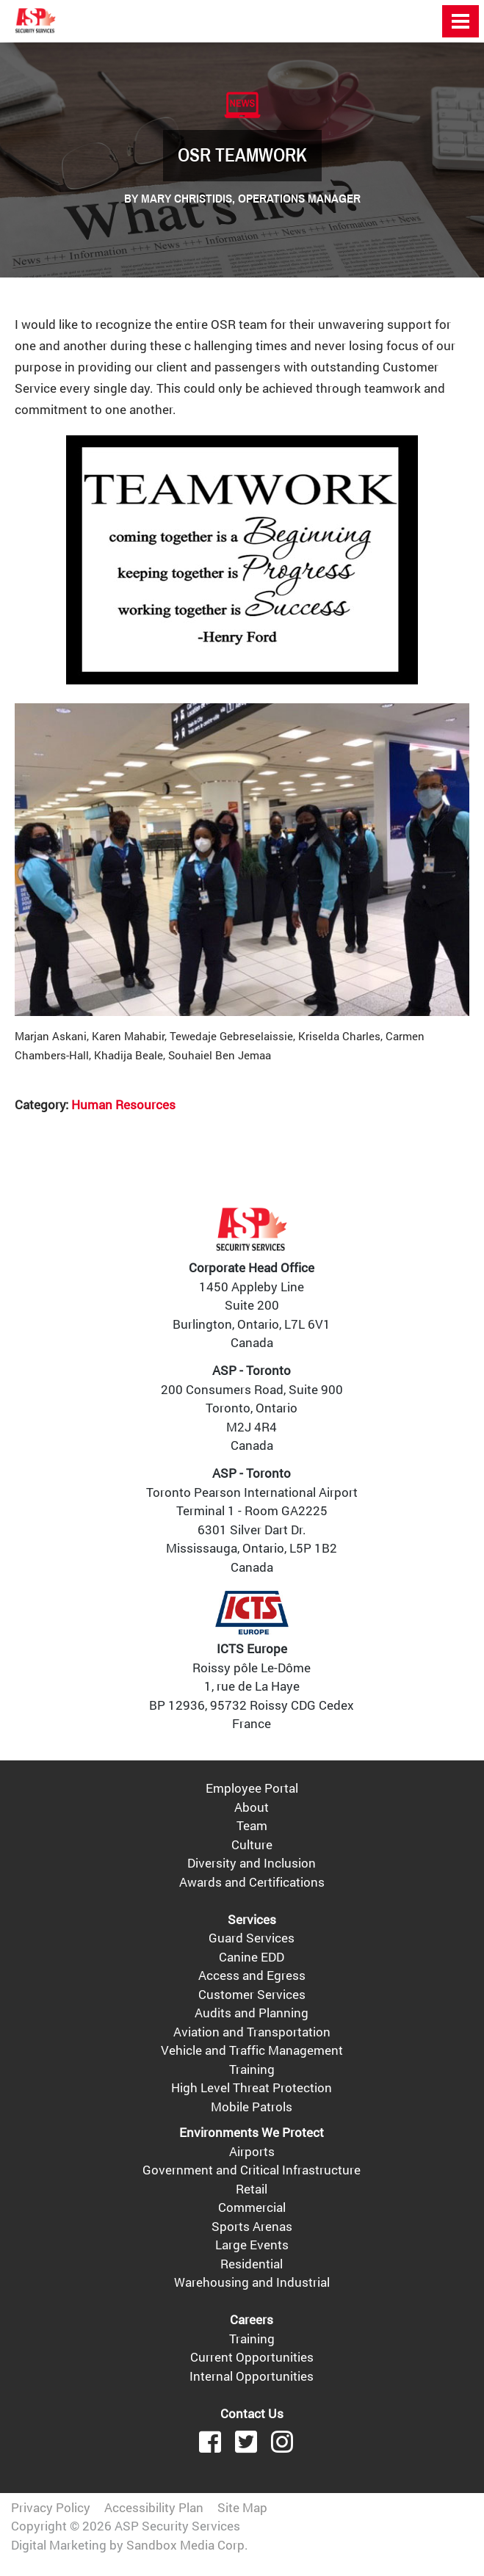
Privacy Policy (50, 2507)
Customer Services (252, 1994)
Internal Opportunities (251, 2376)
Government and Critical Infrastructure (251, 2169)
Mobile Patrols (251, 2106)
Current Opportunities (252, 2356)
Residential (251, 2263)
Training (252, 2069)
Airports (252, 2151)
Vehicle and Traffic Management (252, 2050)
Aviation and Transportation (252, 2031)
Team (251, 1825)
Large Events (252, 2244)
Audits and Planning (251, 2012)
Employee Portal (252, 1787)
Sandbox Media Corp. (187, 2544)
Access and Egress (252, 1975)
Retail (251, 2188)
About (251, 1807)
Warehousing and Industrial (252, 2282)
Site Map (242, 2507)
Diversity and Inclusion (251, 1862)
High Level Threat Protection (251, 2087)
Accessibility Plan (153, 2507)
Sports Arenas (252, 2226)
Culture (251, 1844)
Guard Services (252, 1937)
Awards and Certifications (252, 1881)
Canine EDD (251, 1956)
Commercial (252, 2207)
